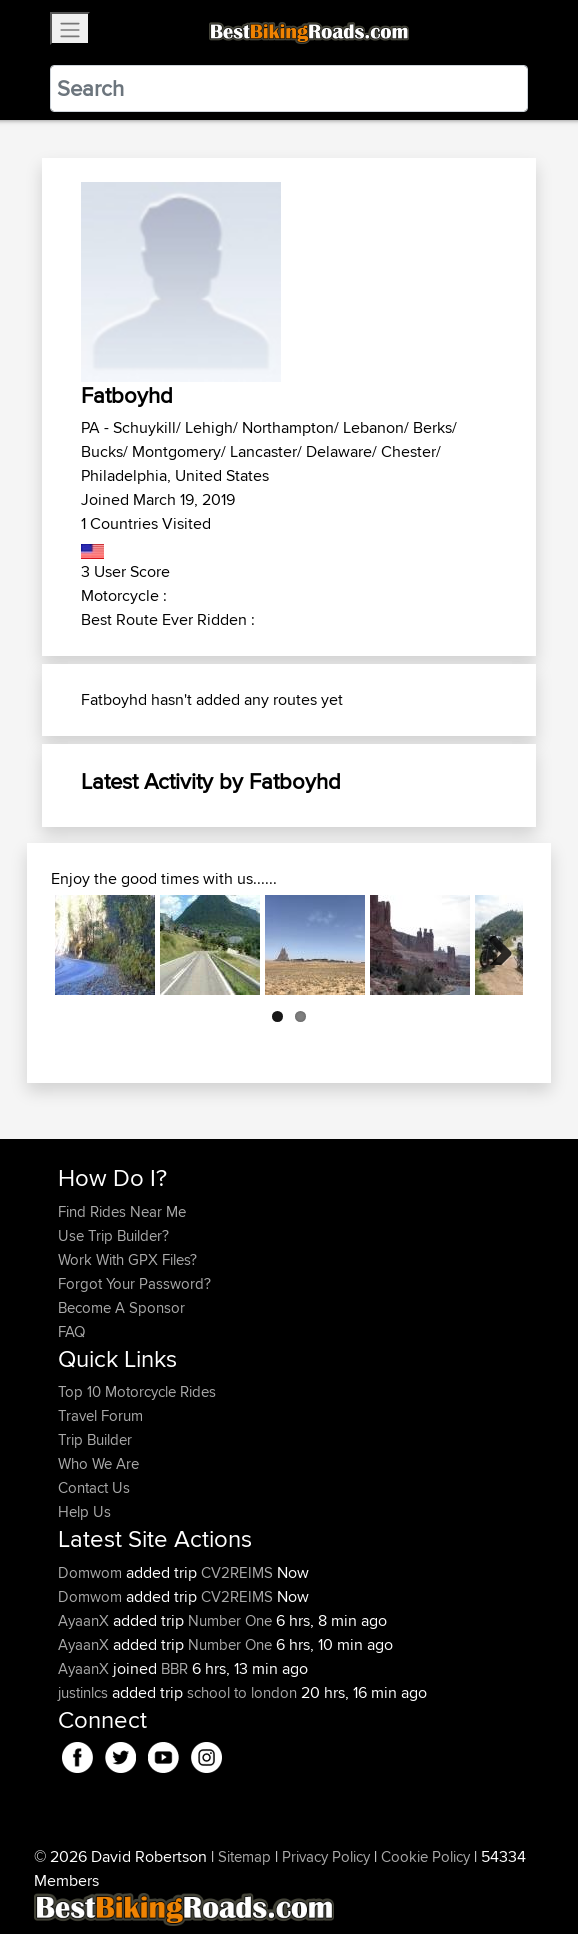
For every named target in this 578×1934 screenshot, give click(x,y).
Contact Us (94, 1487)
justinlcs (85, 1692)
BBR (174, 1668)
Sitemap (244, 1856)
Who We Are (98, 1463)
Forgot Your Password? (134, 1283)
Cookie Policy (425, 1856)
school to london (242, 1692)
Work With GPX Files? (127, 1259)
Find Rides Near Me (122, 1211)
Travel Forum (100, 1415)
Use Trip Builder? (113, 1235)
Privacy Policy (326, 1856)
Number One (230, 1620)
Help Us (84, 1511)
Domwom (92, 1572)
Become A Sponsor (121, 1307)
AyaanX (85, 1620)
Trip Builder (95, 1439)
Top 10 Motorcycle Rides (137, 1391)
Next (493, 945)
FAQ (71, 1331)
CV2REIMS (237, 1572)
